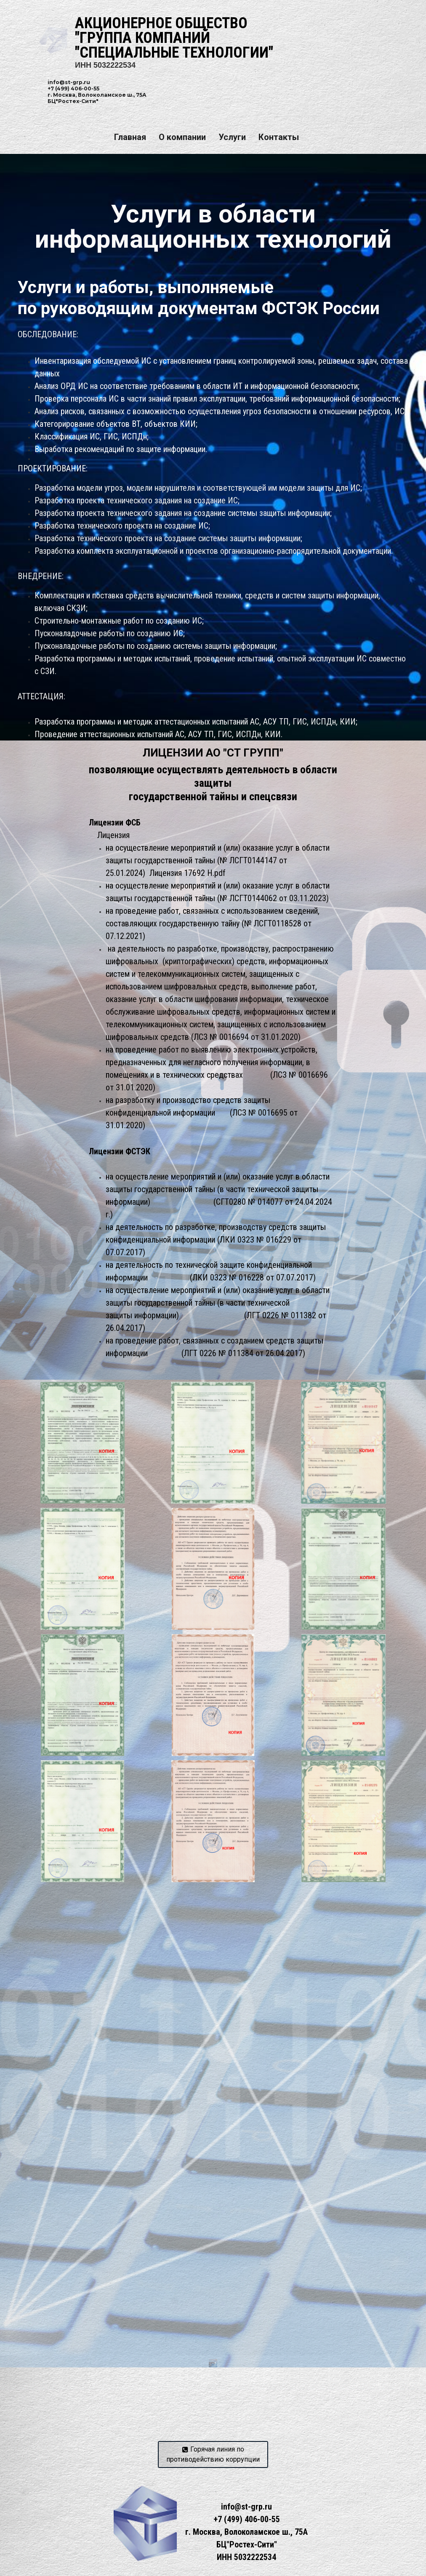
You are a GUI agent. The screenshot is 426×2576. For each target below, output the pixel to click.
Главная (130, 137)
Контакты (278, 137)
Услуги (232, 137)
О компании (182, 137)
